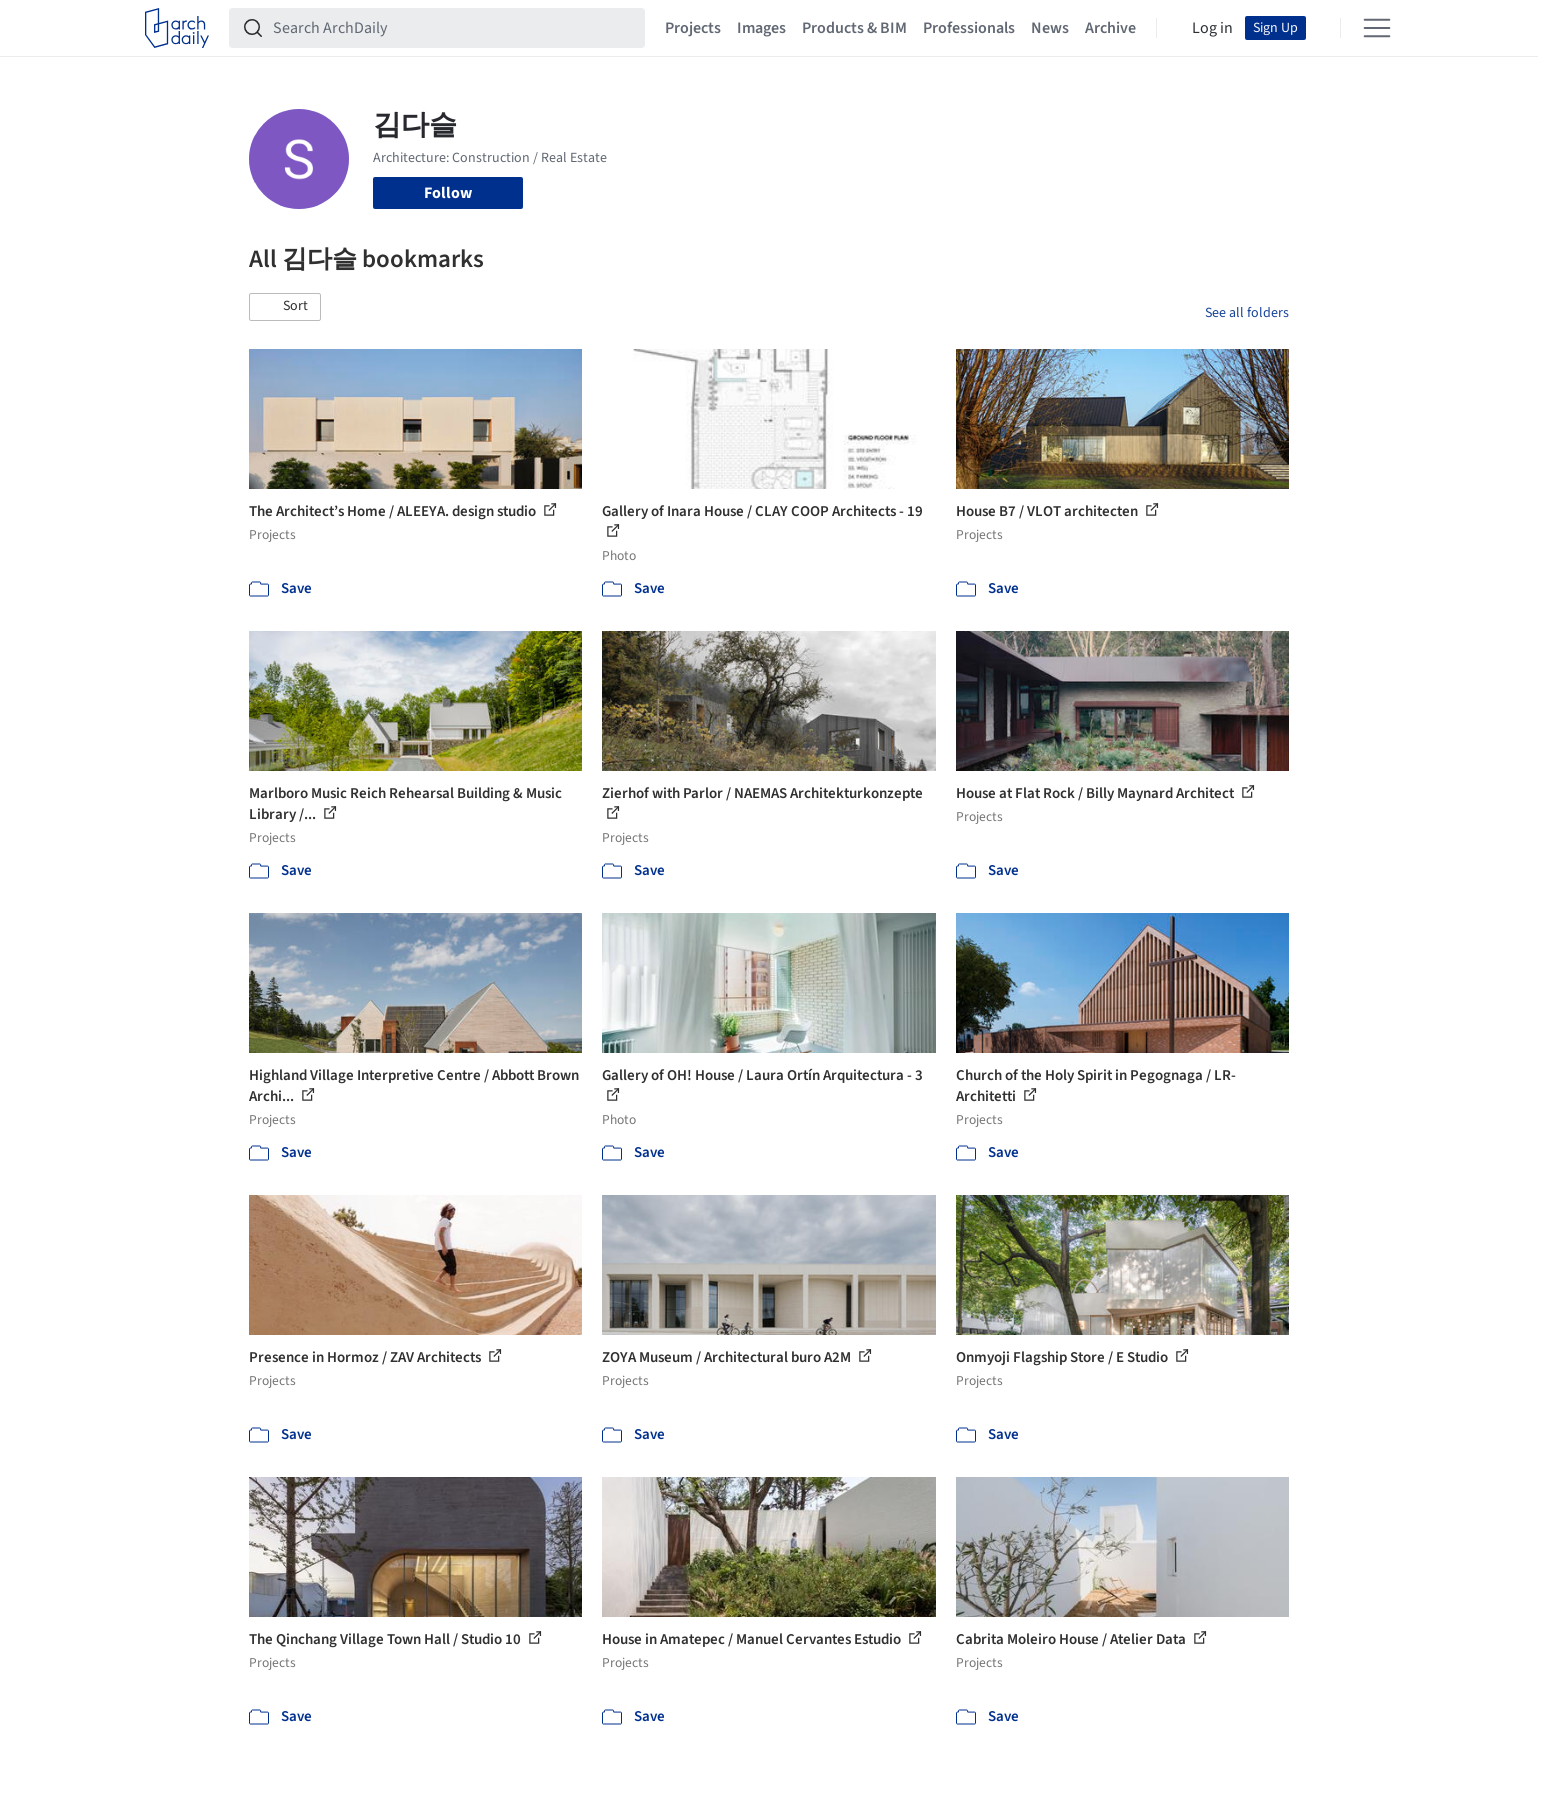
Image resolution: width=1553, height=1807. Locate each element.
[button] (285, 307)
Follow (448, 193)
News (1050, 28)
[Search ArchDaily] (453, 28)
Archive (1110, 28)
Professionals (969, 28)
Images (761, 28)
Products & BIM (854, 28)
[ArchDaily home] (177, 28)
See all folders (1247, 313)
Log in (1212, 28)
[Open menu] (1377, 28)
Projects (693, 28)
